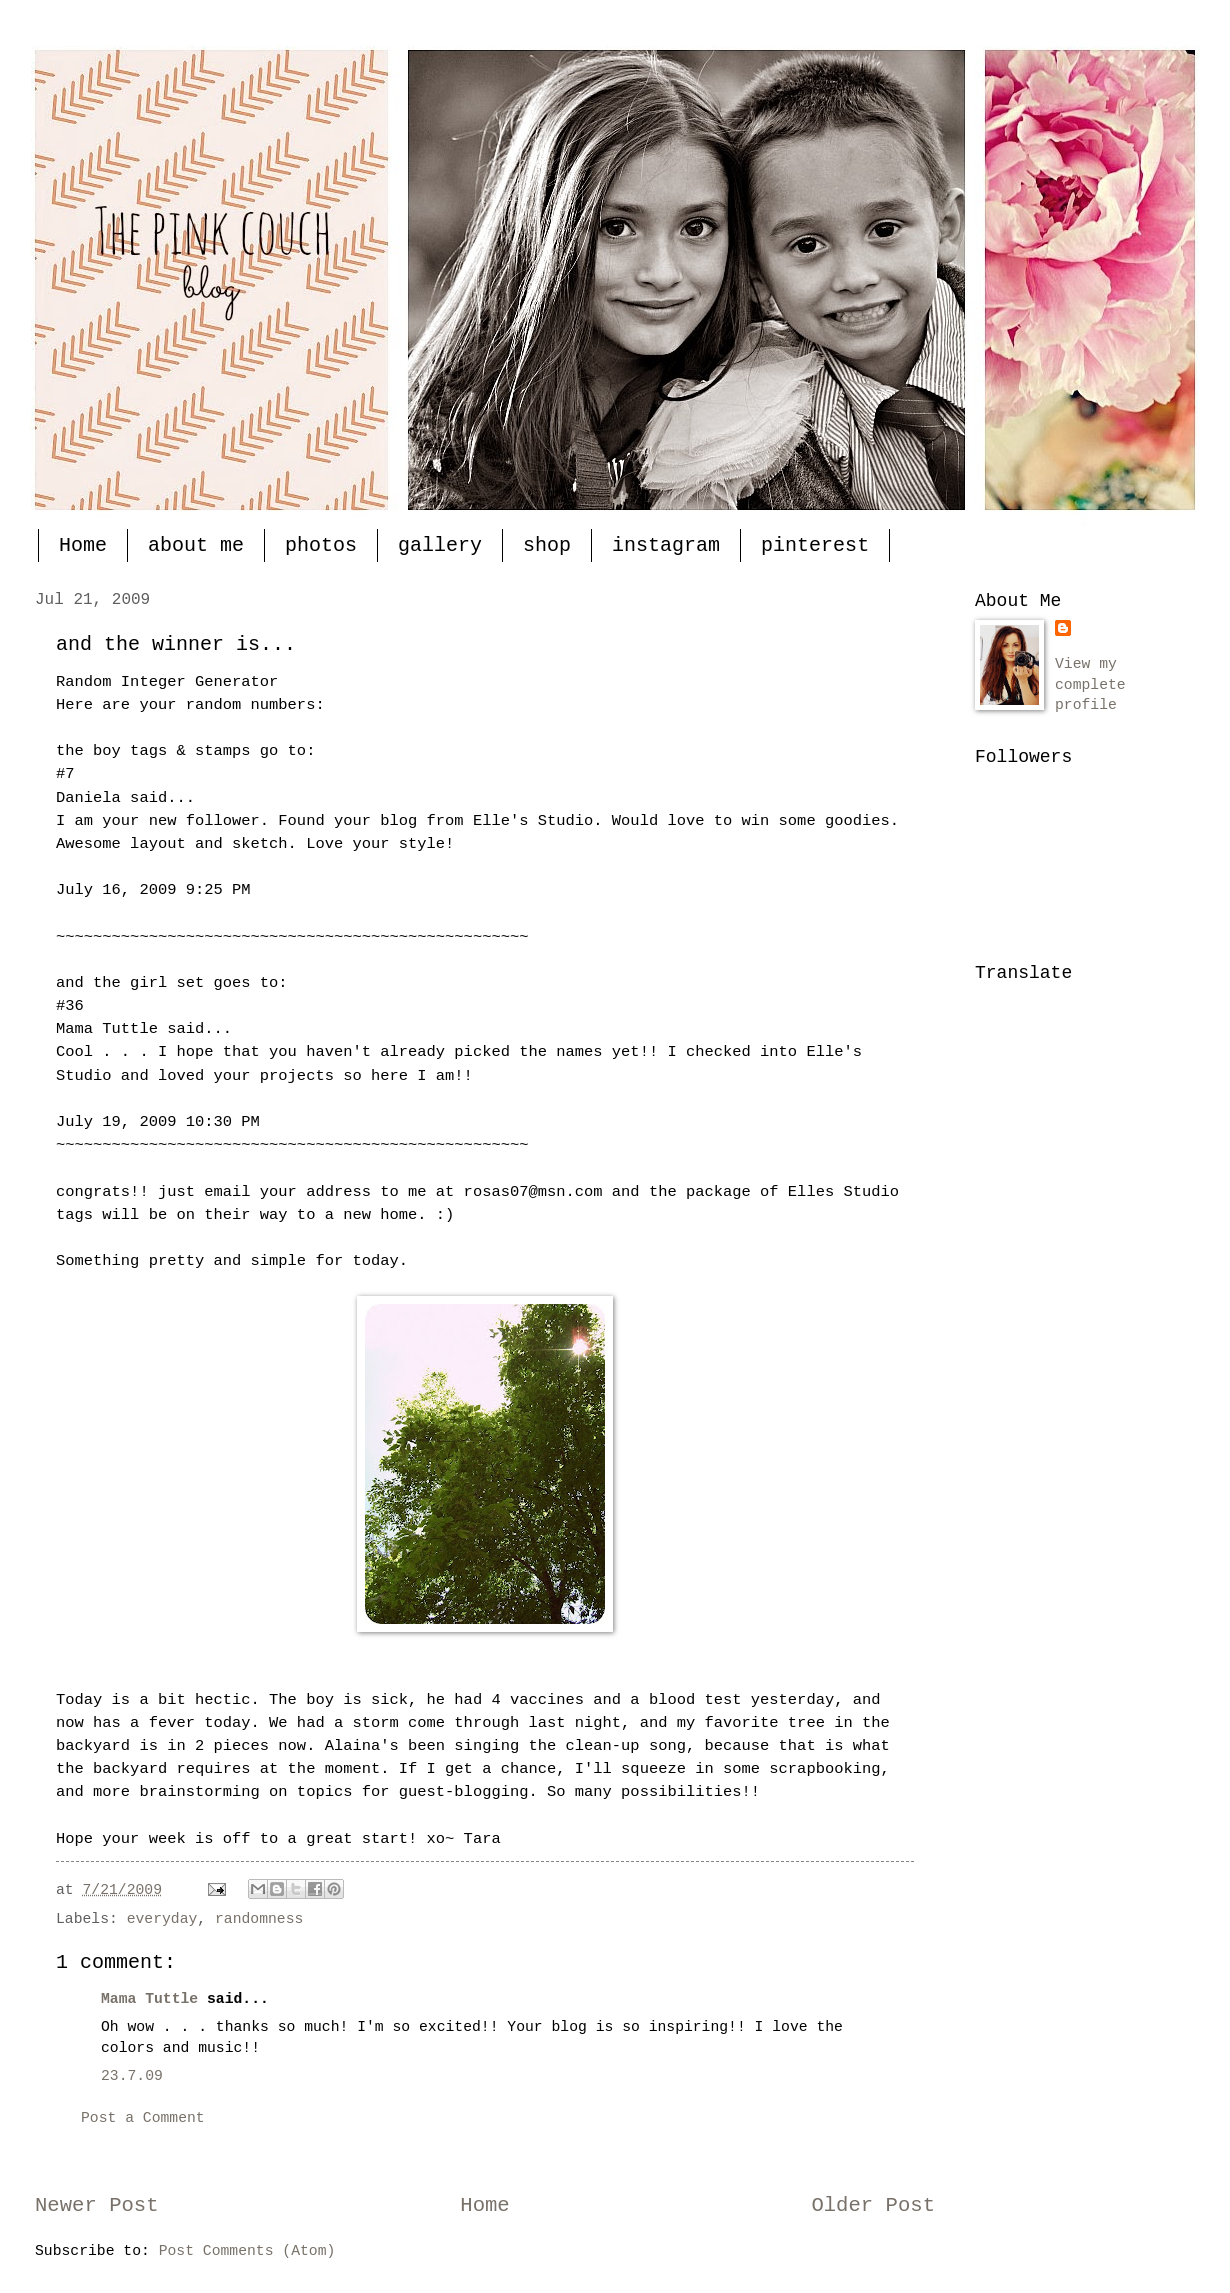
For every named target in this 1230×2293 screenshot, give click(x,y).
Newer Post (97, 2205)
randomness (259, 1919)
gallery (440, 545)
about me (196, 545)
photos (321, 545)
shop (547, 545)
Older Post (873, 2205)
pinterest (815, 545)
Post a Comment (143, 2118)
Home (83, 545)
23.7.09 (132, 2076)
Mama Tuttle (149, 1999)
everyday (162, 1919)
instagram (666, 545)
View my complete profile (1090, 684)
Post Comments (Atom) (247, 2251)
